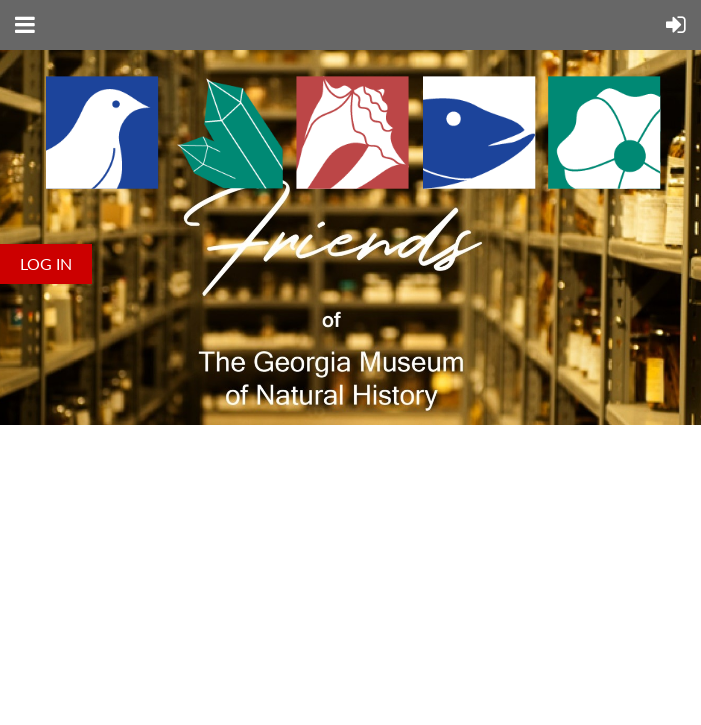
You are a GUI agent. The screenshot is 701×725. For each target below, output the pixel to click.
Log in (46, 263)
